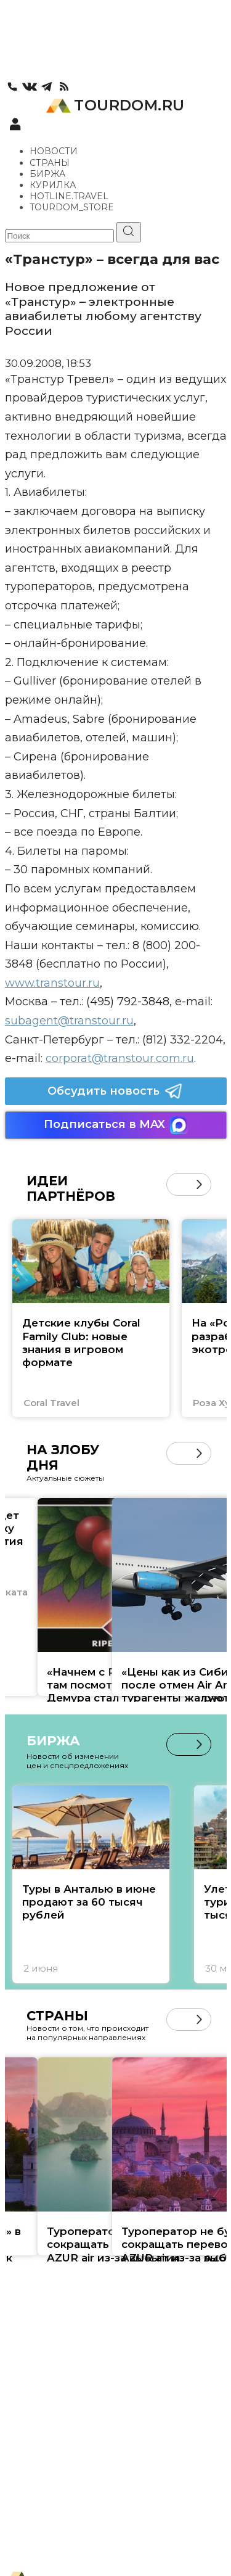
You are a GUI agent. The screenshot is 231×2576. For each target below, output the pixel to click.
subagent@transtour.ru (69, 1020)
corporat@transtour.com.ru (120, 1058)
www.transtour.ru (52, 983)
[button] (199, 1184)
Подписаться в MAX (116, 1125)
